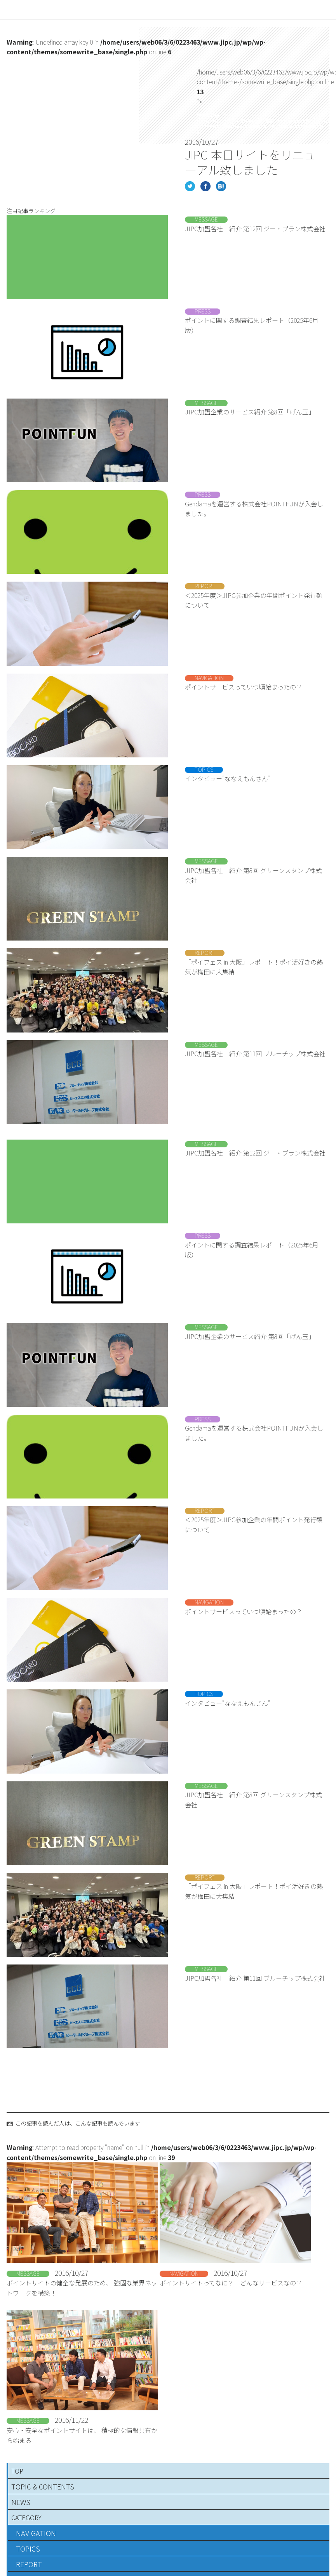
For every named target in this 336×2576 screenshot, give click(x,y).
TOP (17, 2471)
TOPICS (28, 2548)
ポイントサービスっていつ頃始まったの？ (243, 686)
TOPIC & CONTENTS (42, 2486)
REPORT (29, 2564)
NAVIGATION (36, 2533)
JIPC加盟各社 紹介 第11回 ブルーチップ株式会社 (255, 1053)
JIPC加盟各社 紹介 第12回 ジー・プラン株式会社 (255, 228)
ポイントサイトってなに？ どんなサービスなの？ (231, 2282)
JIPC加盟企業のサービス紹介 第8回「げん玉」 (250, 411)
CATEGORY (26, 2517)
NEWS (20, 2502)
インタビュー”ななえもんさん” (227, 778)
